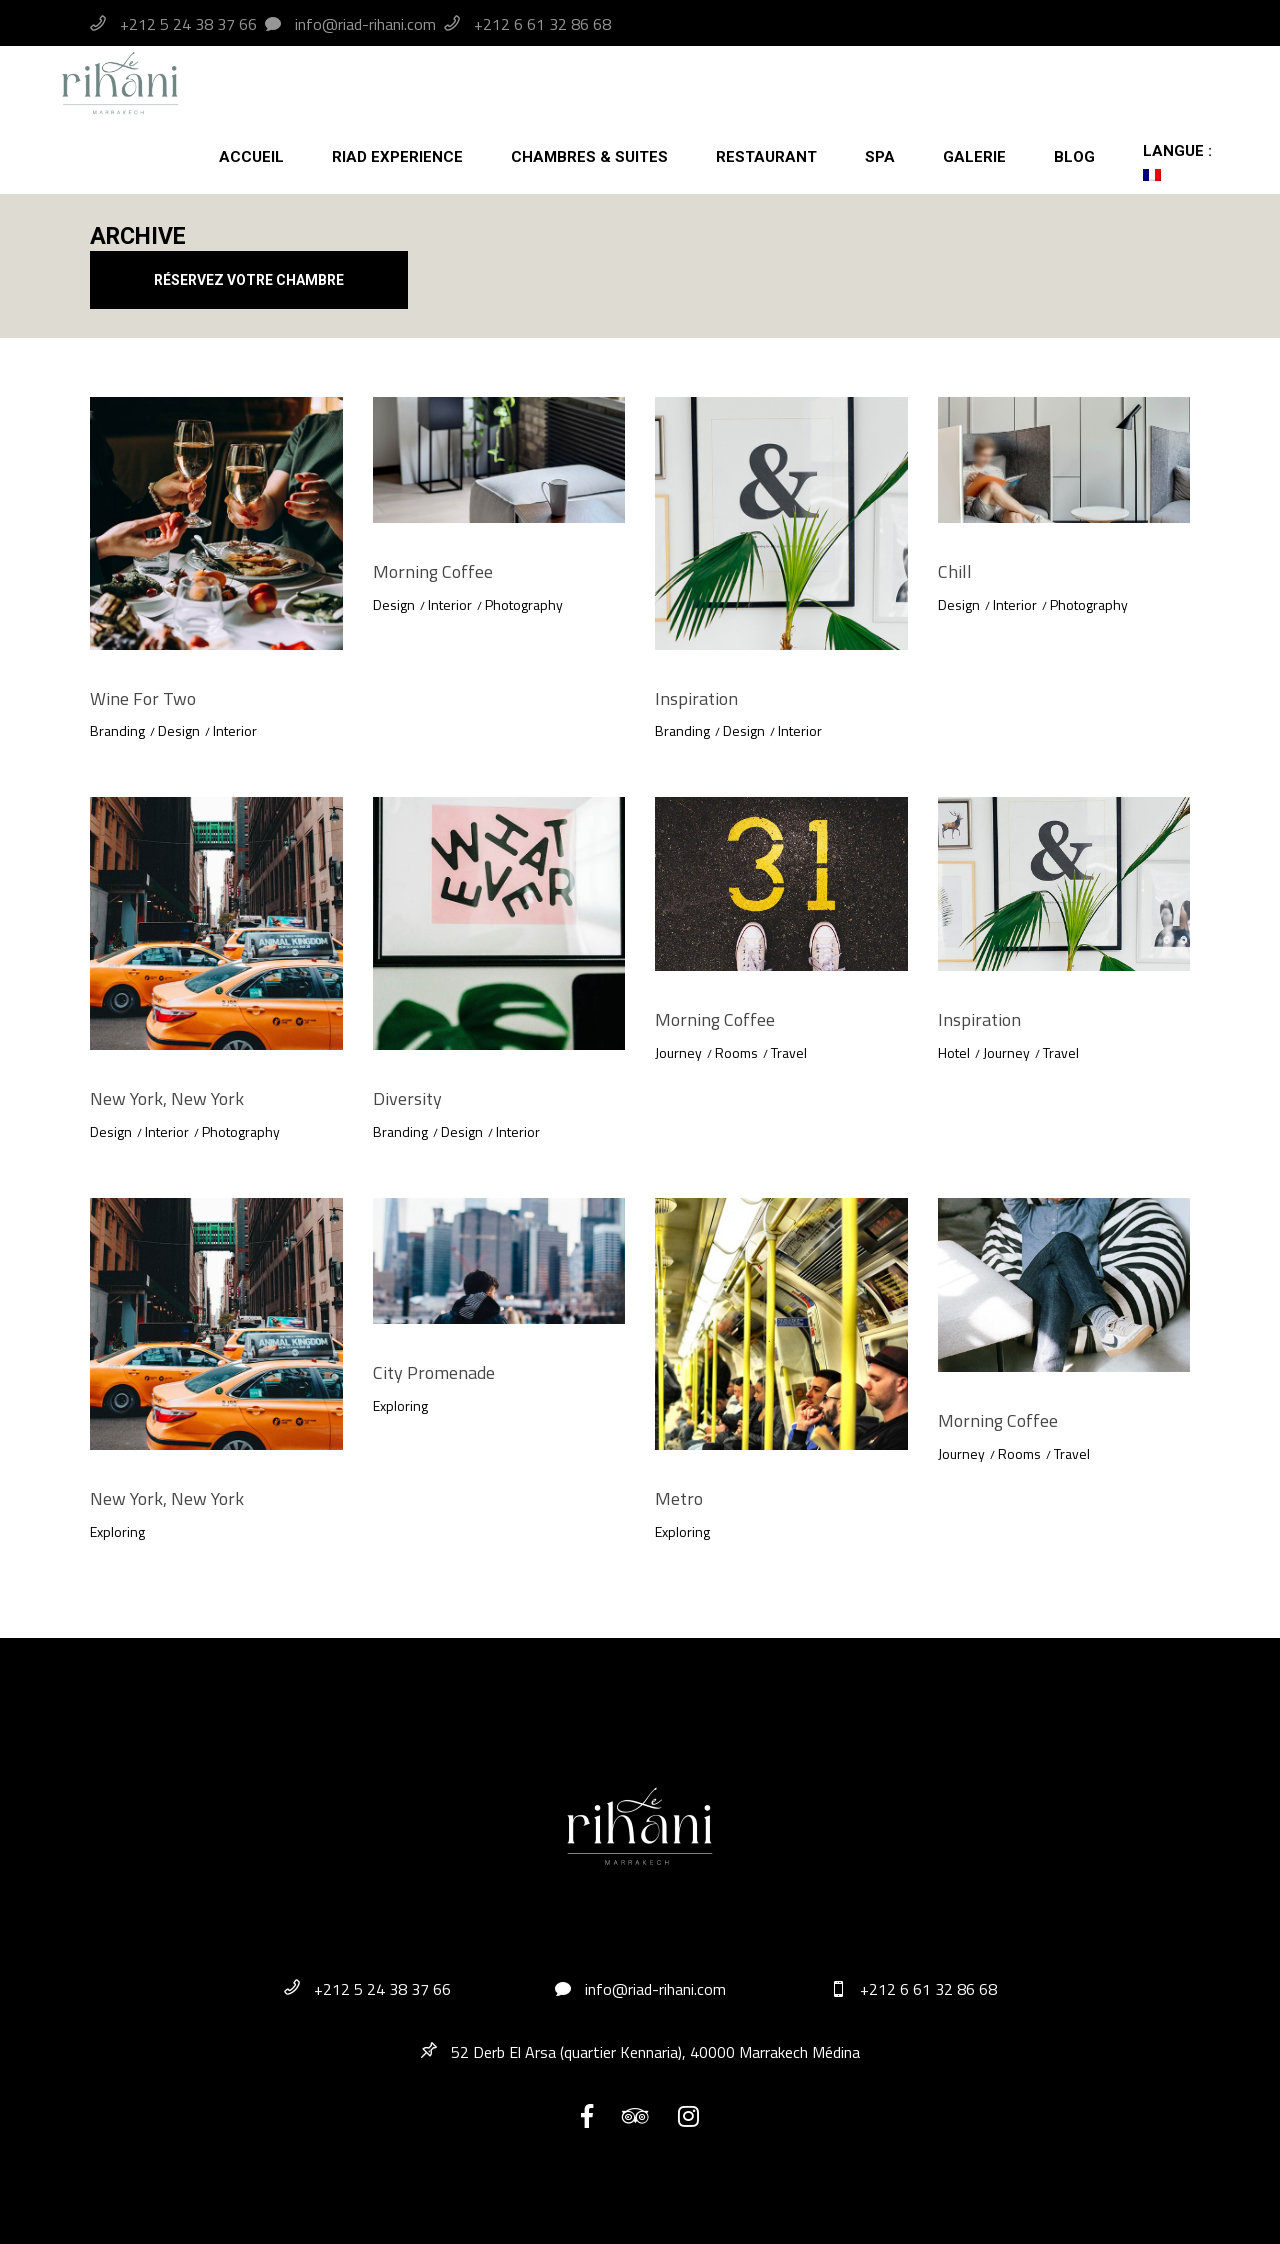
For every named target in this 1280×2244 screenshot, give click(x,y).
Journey (678, 1052)
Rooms (736, 1052)
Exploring (117, 1531)
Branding (117, 730)
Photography (524, 604)
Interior (235, 730)
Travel (789, 1052)
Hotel (954, 1052)
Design (179, 730)
